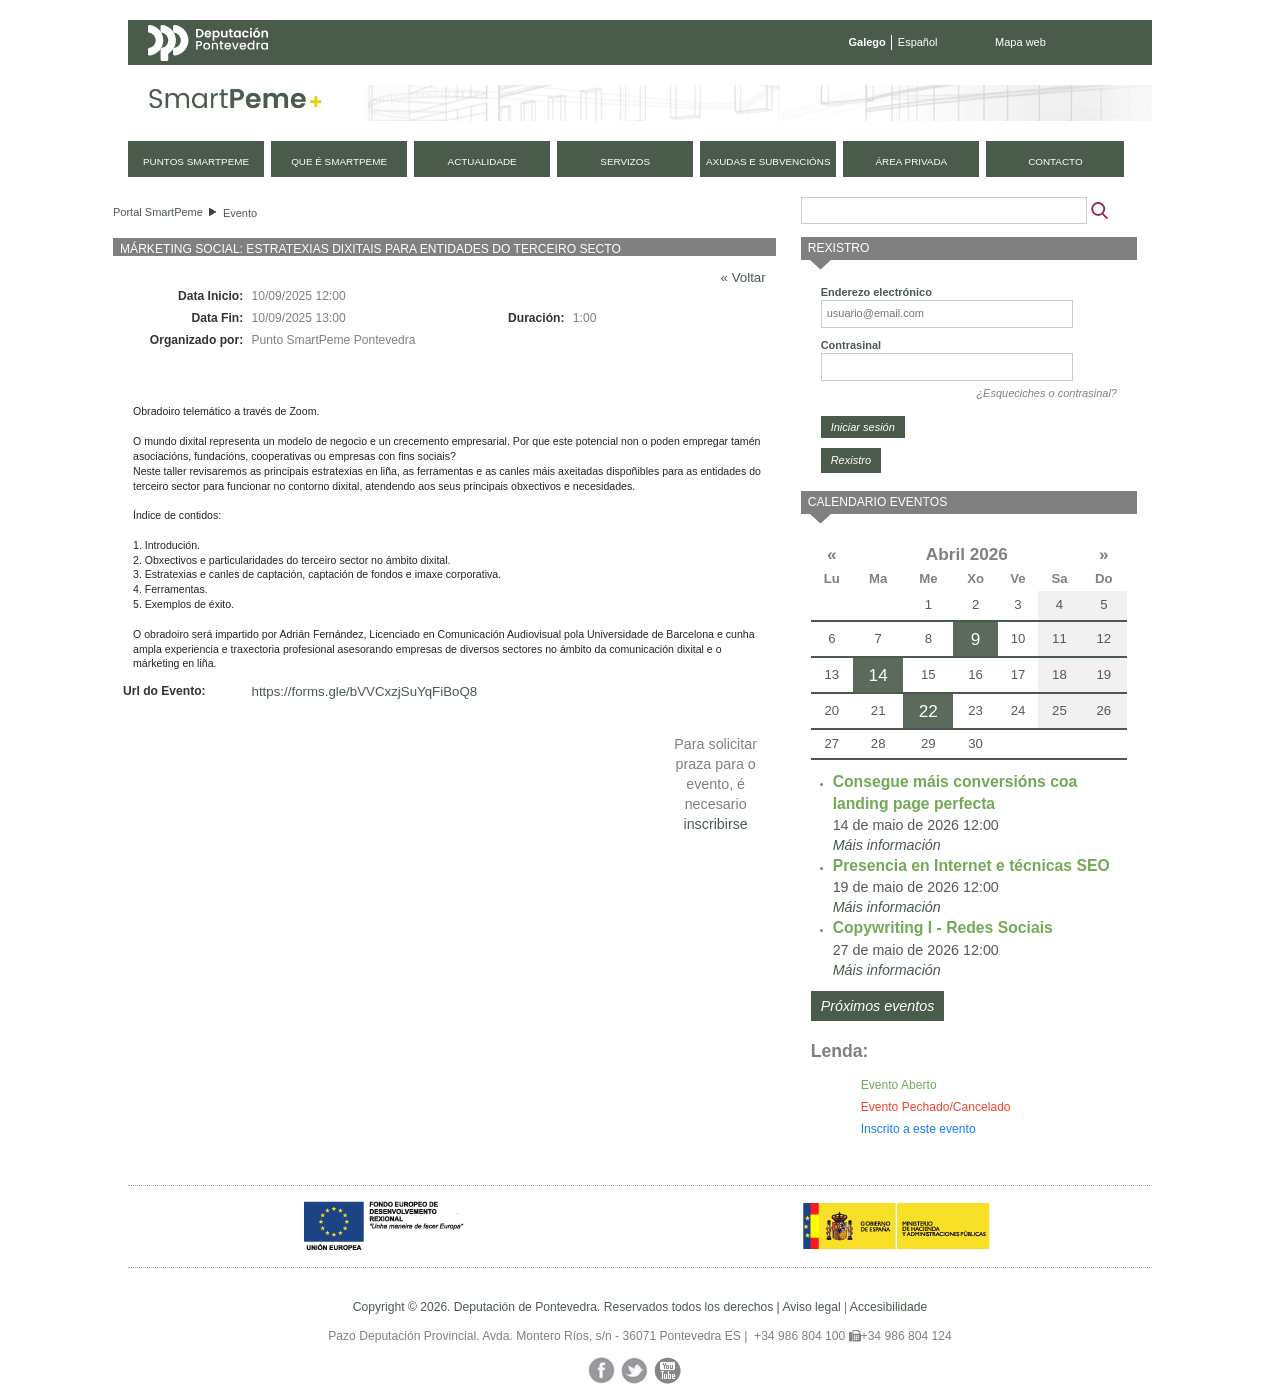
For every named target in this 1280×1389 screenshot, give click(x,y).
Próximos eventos (878, 1006)
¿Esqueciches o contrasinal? (1046, 393)
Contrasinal (851, 345)
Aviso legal (811, 1307)
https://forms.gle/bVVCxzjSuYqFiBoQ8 (365, 691)
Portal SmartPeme (158, 212)
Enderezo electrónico (876, 292)
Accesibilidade (888, 1307)
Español (918, 42)
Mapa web (1020, 42)
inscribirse (715, 824)
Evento (240, 213)
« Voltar (743, 277)
